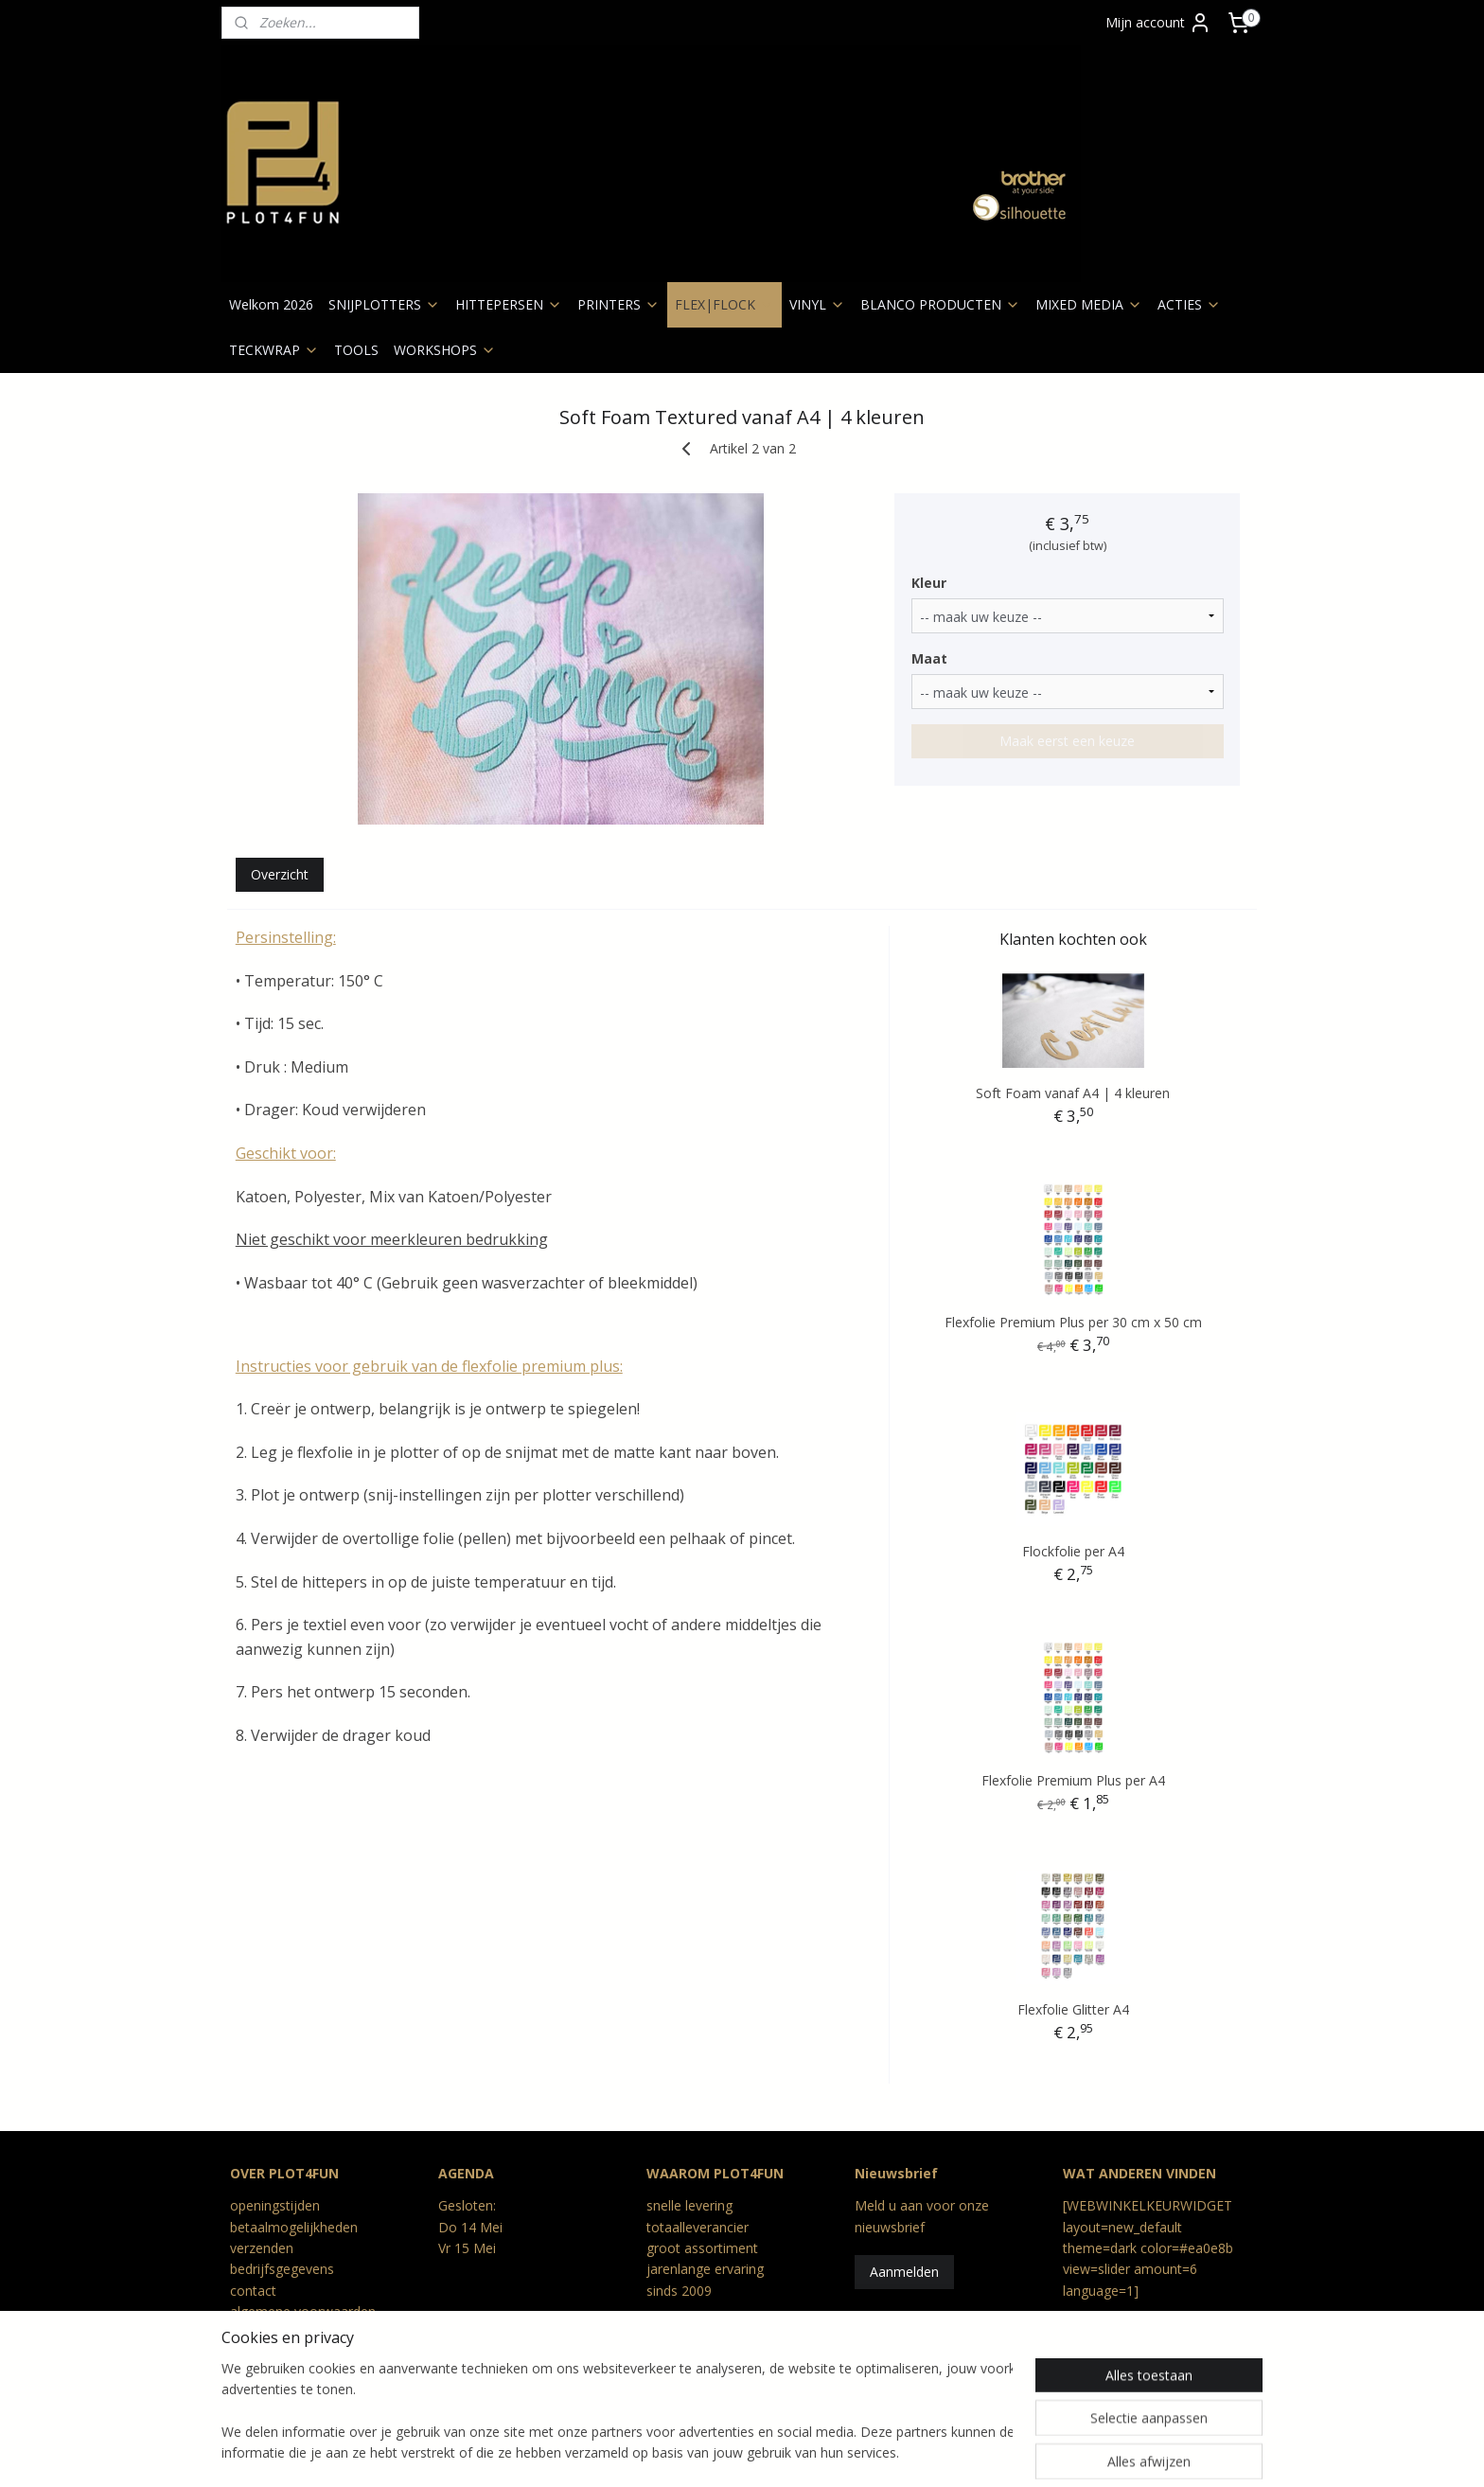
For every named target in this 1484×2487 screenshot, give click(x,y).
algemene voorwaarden (303, 2311)
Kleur (928, 583)
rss (697, 2452)
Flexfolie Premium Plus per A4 (1073, 1780)
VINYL (817, 304)
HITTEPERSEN (508, 304)
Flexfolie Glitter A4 (1073, 2009)
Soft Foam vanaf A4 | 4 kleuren (1074, 1093)
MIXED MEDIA (1088, 304)
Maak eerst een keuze (1067, 741)
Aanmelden (904, 2272)
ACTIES (1189, 304)
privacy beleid (271, 2333)
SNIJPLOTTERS (384, 304)
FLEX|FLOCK (724, 304)
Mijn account (1158, 22)
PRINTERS (618, 304)
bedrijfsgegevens (282, 2269)
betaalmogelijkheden (294, 2227)
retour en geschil (281, 2354)
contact (253, 2291)
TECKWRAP (274, 350)
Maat (929, 658)
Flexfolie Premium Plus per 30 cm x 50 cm (1073, 1322)
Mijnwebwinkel (934, 2452)
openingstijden (275, 2205)
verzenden (261, 2248)
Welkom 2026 (271, 304)
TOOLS (356, 350)
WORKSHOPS (445, 350)
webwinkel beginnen (769, 2452)
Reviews (255, 2375)
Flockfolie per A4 (1073, 1551)
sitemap (657, 2452)
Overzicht (280, 874)
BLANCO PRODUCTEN (940, 304)
